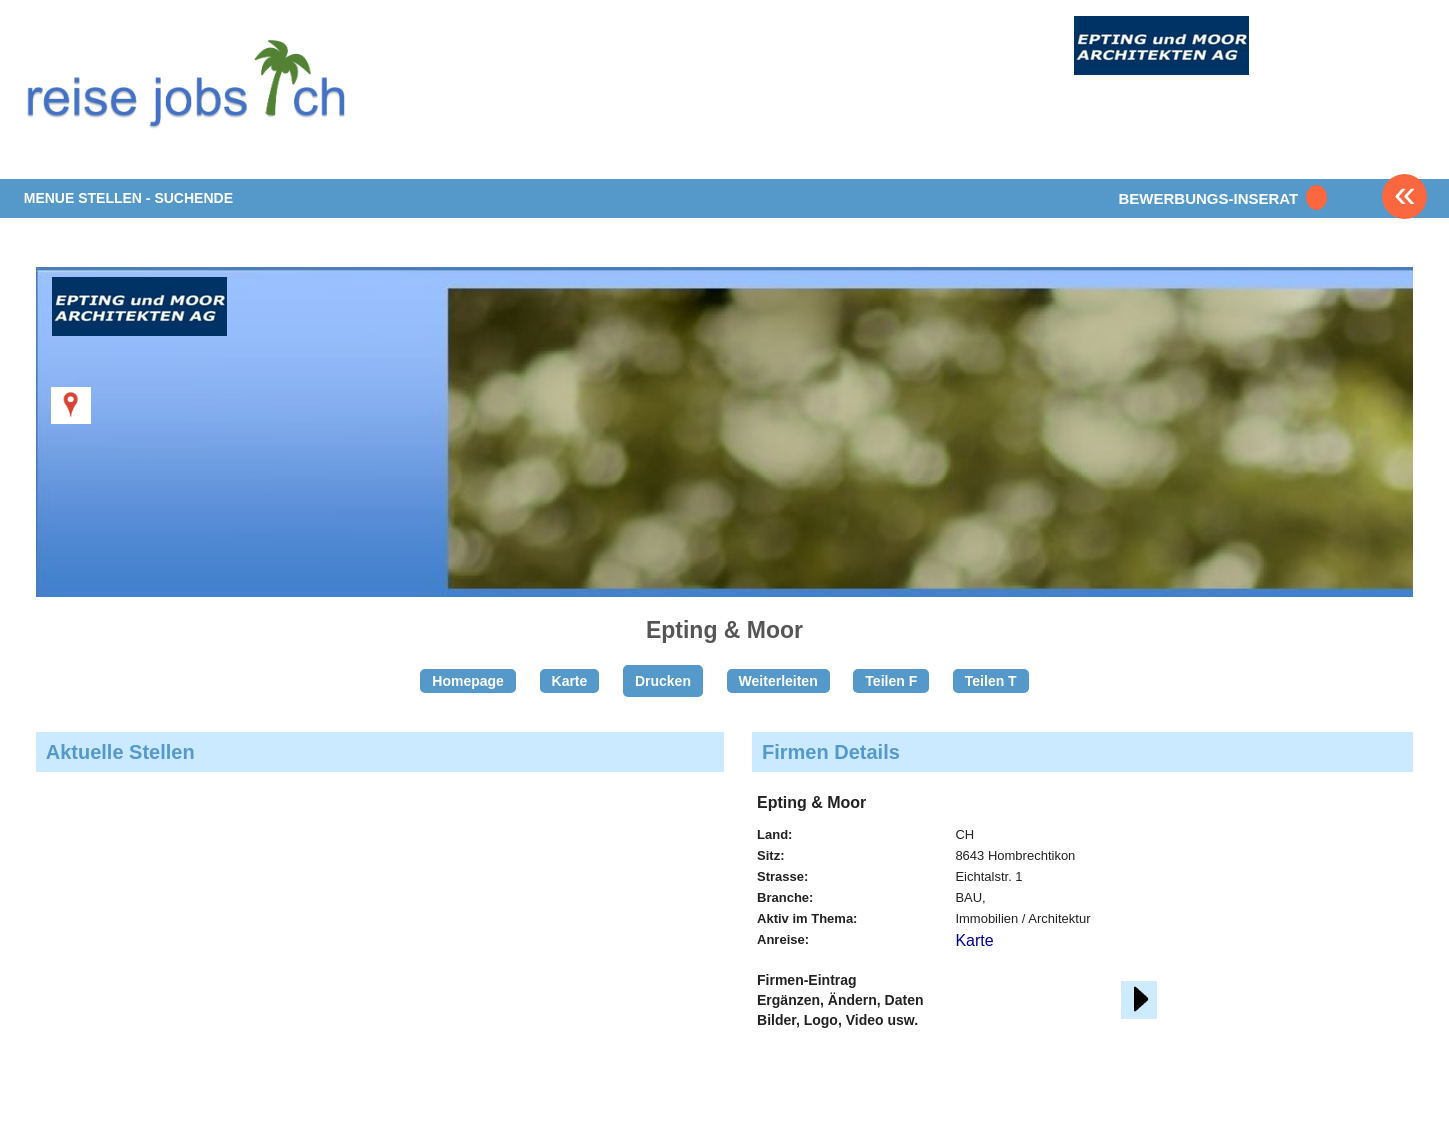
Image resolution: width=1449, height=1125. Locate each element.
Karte (570, 681)
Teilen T (991, 681)
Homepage (468, 681)
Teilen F (891, 681)
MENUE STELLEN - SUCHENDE (128, 198)
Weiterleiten (778, 681)
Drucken (663, 681)
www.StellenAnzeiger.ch (194, 80)
